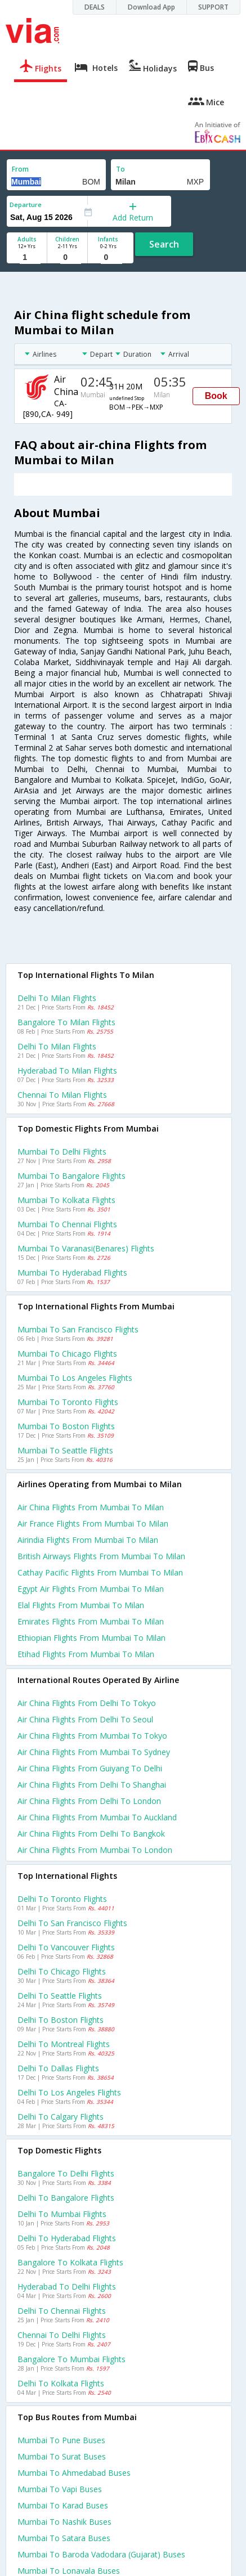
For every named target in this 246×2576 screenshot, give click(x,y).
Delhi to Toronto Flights (62, 1898)
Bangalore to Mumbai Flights (71, 2359)
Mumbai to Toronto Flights (67, 1402)
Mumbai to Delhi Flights (61, 1151)
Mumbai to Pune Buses (61, 2440)
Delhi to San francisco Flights (72, 1923)
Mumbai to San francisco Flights (77, 1329)
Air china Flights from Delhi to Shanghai (91, 1784)
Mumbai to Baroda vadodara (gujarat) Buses (101, 2554)
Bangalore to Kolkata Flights (70, 2262)
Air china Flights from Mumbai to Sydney (93, 1752)
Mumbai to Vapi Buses (59, 2489)
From (20, 169)
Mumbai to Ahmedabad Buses (74, 2472)
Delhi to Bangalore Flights (65, 2197)
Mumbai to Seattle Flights (65, 1450)
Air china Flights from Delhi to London (89, 1801)
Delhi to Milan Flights (56, 998)
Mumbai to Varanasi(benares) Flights (85, 1248)
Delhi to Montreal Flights (63, 2044)
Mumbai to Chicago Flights (67, 1353)
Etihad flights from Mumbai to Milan (85, 1654)
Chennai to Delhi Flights (61, 2335)
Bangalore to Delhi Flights (65, 2173)
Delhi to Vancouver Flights (66, 1947)
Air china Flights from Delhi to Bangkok (91, 1833)
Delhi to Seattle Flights (59, 1995)
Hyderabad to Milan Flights (67, 1070)
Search (164, 244)
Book (216, 396)
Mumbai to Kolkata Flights (66, 1200)
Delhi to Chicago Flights (61, 1971)
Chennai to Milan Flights (62, 1094)
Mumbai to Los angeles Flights (74, 1377)
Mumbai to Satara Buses (63, 2538)
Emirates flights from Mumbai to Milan (90, 1621)
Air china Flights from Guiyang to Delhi (89, 1768)
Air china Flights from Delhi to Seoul (85, 1719)
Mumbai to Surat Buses (61, 2456)
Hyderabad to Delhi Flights (66, 2286)
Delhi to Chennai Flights (61, 2310)
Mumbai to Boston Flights (66, 1426)
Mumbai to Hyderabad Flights (72, 1272)
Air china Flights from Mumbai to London (94, 1850)
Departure (26, 204)
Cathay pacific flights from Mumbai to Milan (100, 1572)
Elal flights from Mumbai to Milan (80, 1605)
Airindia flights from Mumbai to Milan (87, 1539)
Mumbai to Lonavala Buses (68, 2570)
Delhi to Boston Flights (60, 2019)
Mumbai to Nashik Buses (64, 2521)
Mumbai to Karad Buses (62, 2505)
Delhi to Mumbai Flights (61, 2214)
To (120, 169)
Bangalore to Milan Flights (66, 1022)
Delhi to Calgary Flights (60, 2116)
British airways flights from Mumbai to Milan (101, 1556)
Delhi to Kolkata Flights (60, 2383)
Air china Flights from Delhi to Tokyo (86, 1703)
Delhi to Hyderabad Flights (66, 2238)
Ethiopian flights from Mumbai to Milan (91, 1637)
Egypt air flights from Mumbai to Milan (90, 1588)
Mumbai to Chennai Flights (67, 1224)
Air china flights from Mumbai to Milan (90, 1507)
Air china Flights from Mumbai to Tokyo (92, 1735)
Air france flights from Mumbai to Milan (92, 1523)
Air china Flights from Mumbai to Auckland (97, 1817)
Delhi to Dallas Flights (58, 2068)
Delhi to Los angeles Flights (69, 2092)
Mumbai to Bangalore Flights (71, 1175)
